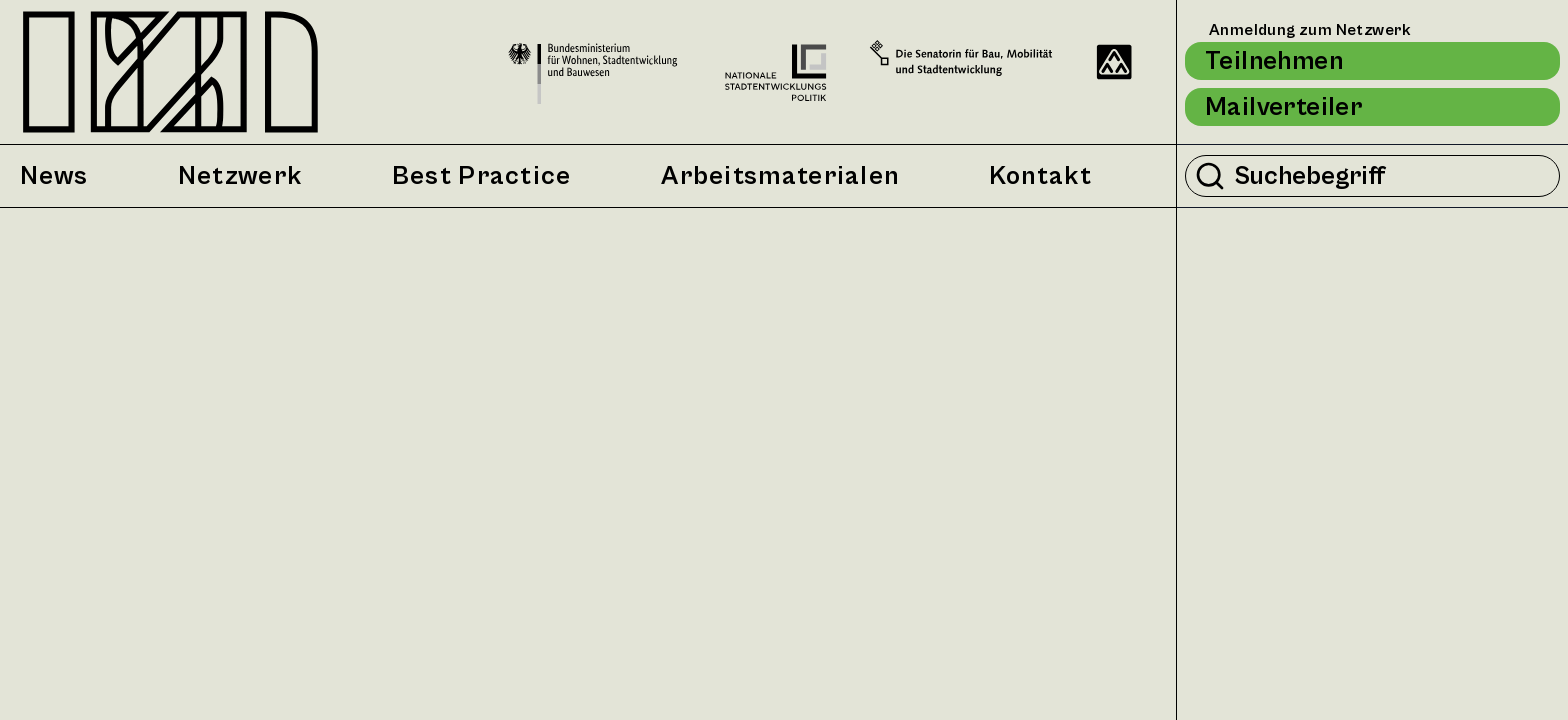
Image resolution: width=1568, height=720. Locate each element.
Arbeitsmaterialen (780, 176)
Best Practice (482, 176)
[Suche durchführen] (1210, 176)
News (54, 176)
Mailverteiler (1283, 107)
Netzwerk (240, 176)
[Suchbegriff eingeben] (1391, 176)
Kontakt (1040, 176)
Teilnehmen (1274, 61)
